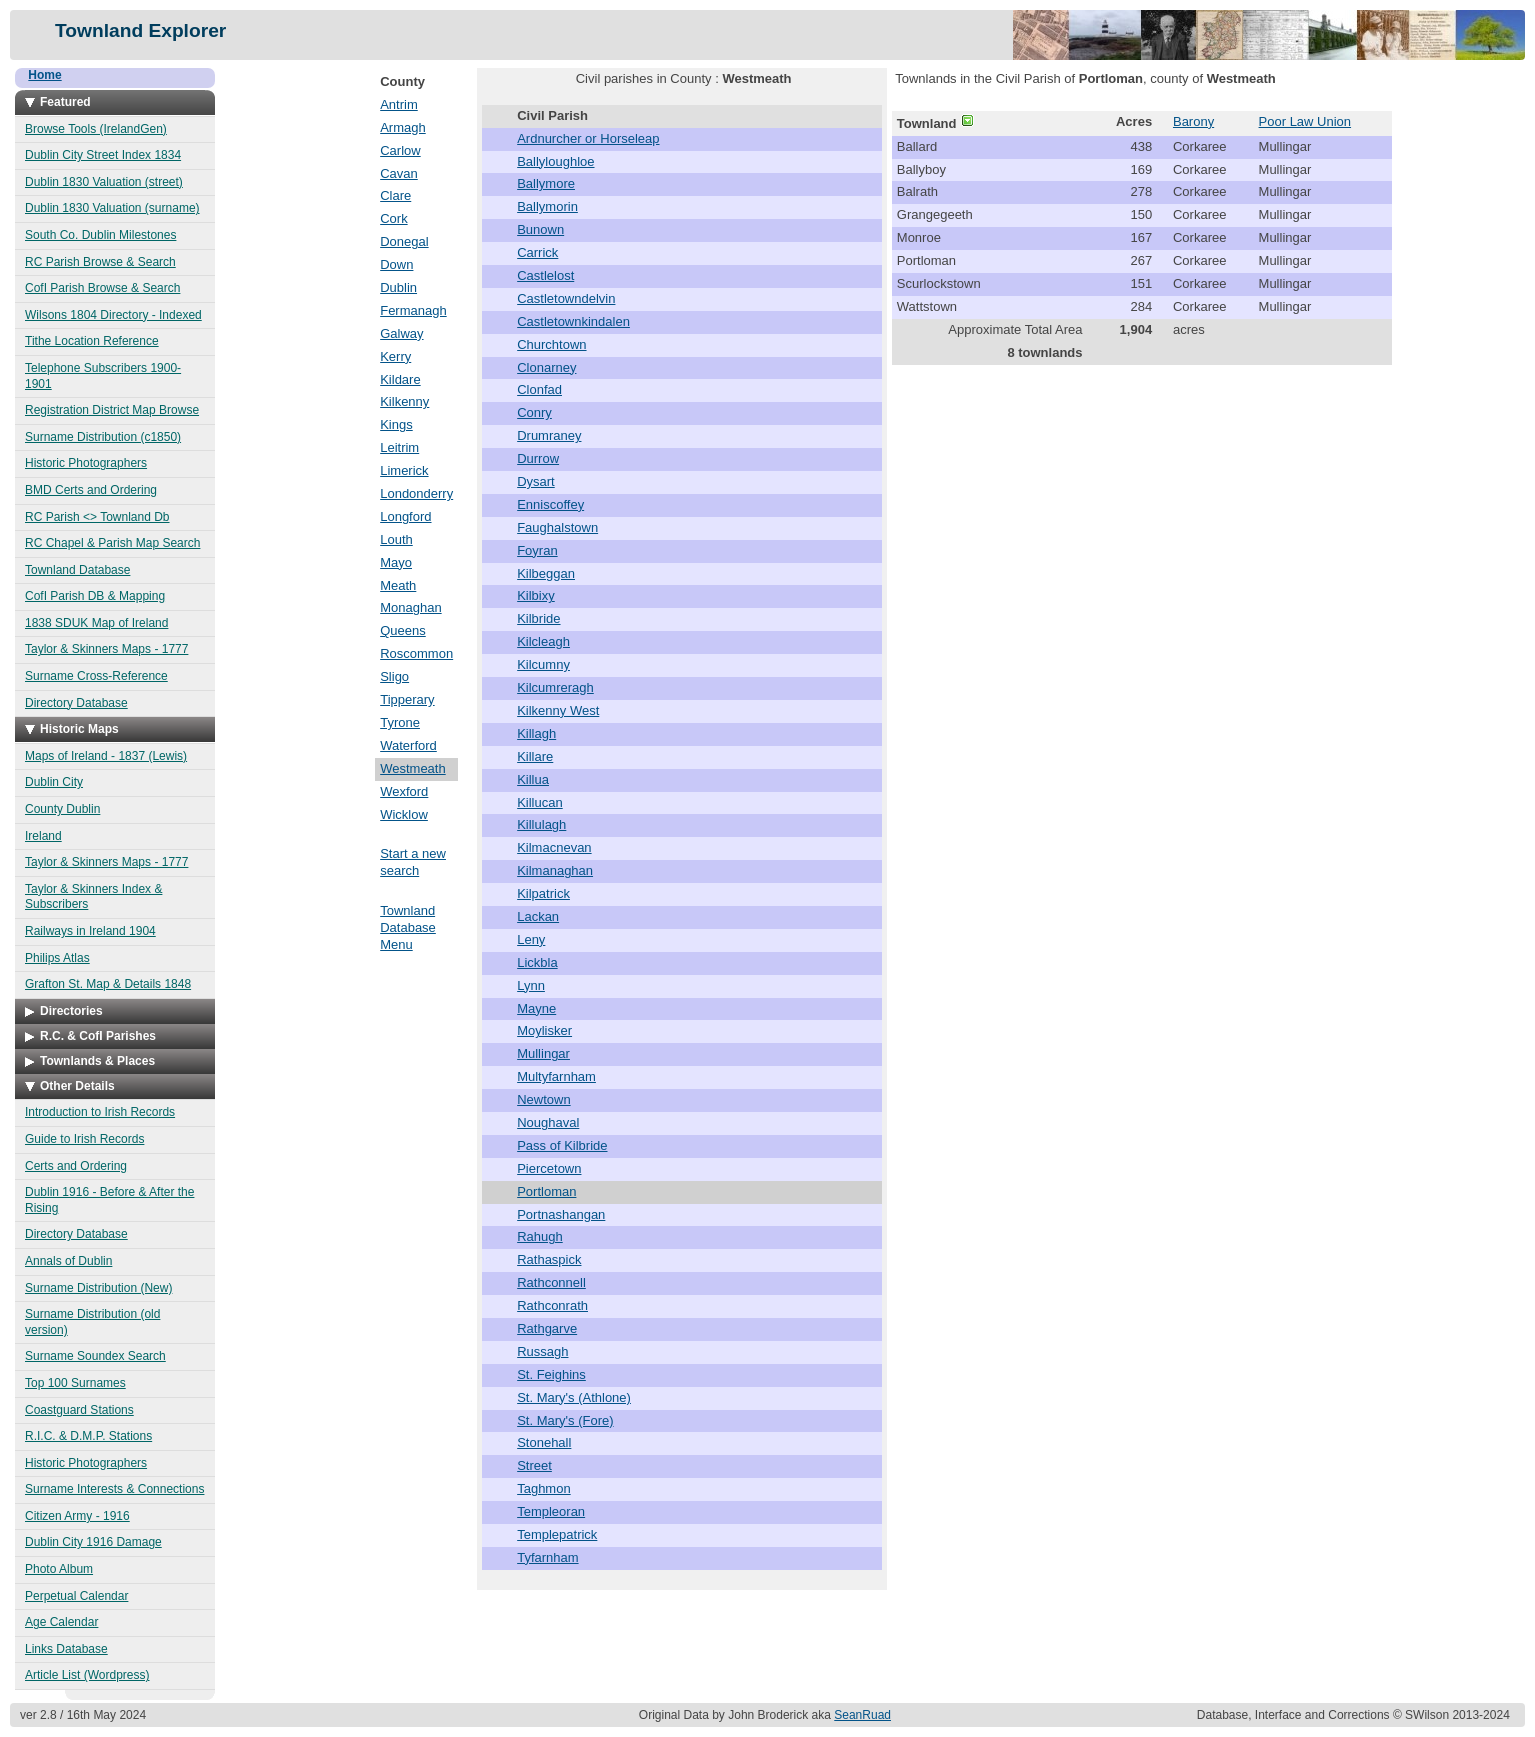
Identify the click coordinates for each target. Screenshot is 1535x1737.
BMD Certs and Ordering (91, 490)
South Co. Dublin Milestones (100, 235)
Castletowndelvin (566, 298)
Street (534, 1465)
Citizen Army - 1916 (77, 1516)
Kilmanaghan (555, 870)
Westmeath (413, 768)
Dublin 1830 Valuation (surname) (112, 208)
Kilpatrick (543, 893)
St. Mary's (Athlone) (574, 1397)
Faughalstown (557, 527)
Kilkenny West (558, 710)
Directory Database (76, 703)
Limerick (404, 470)
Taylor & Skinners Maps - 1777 (106, 649)
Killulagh (541, 824)
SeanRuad (862, 1715)
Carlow (400, 150)
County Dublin (62, 809)
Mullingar (543, 1053)
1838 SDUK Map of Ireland (96, 623)
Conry (534, 412)
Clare (395, 195)
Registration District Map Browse (112, 410)
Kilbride (538, 618)
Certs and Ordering (76, 1166)
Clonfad (539, 389)
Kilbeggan (546, 573)
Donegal (404, 241)
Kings (396, 424)
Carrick (537, 252)
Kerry (395, 356)
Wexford (404, 791)
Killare (535, 756)
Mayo (396, 562)
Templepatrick (557, 1534)
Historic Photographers (86, 463)
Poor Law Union (1305, 121)
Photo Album (59, 1569)
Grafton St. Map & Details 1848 (108, 984)
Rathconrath (552, 1305)
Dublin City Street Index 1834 (103, 155)
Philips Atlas (57, 958)
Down (396, 264)
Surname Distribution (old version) (92, 1322)
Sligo (394, 676)
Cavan (399, 173)
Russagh (542, 1351)
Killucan (540, 802)
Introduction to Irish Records (100, 1112)
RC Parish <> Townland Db (97, 517)
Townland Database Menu (408, 927)
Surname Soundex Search (95, 1356)
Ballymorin (547, 206)
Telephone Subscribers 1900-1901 (103, 376)
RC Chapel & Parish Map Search (112, 543)
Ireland (43, 836)
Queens (403, 630)
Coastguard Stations (79, 1410)
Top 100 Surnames (75, 1383)
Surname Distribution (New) (98, 1288)
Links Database (66, 1649)
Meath (398, 585)
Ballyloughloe (555, 161)
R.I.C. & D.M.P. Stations (88, 1436)
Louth (396, 539)
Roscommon (416, 653)
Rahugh (540, 1236)
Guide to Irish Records (84, 1139)
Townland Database (77, 570)
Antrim (399, 104)
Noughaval (548, 1122)
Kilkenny (404, 401)
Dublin (398, 287)
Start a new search (413, 862)
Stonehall (544, 1442)
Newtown (543, 1099)
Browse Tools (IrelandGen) (96, 129)
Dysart (536, 481)
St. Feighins (551, 1374)
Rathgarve (547, 1328)
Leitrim (399, 447)
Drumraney (549, 435)
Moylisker (544, 1030)
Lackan (538, 916)
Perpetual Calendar (76, 1596)
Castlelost (545, 275)
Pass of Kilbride (562, 1145)
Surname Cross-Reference (96, 676)
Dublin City (54, 782)
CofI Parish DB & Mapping (95, 596)
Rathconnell (551, 1282)
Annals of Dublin (68, 1261)
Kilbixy (536, 595)
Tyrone (400, 722)
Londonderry (416, 493)
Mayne (536, 1008)
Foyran (537, 550)
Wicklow (404, 814)
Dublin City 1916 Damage (93, 1542)
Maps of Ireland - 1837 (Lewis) (106, 756)
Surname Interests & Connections (114, 1489)
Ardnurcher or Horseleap (588, 138)
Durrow (538, 458)
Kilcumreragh (555, 687)
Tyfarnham (547, 1557)
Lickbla (537, 962)
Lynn (531, 985)
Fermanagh (413, 310)
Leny (531, 939)
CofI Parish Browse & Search (102, 288)
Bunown (540, 229)
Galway (401, 333)
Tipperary (407, 699)
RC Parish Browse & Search (100, 262)
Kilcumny (543, 664)
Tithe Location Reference (92, 341)
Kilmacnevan (554, 847)
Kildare (400, 379)
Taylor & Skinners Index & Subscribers (93, 897)
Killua (533, 779)
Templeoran (551, 1511)
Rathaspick (549, 1259)
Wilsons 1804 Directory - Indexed (113, 315)
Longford (405, 516)
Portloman (546, 1191)
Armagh (403, 127)
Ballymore (546, 183)
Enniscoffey (550, 504)
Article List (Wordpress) (87, 1675)
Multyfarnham (556, 1076)
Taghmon (543, 1488)
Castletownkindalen (573, 321)
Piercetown (549, 1168)
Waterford (408, 745)
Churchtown (551, 344)
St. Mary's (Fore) (565, 1420)
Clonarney (546, 367)
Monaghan (410, 607)
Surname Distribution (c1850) (103, 437)
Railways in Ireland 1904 (90, 931)
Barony (1193, 121)
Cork (393, 218)
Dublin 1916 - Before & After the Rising (109, 1200)
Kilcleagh (543, 641)
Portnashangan (561, 1214)
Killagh (536, 733)
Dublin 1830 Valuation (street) (104, 182)
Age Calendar (61, 1622)
